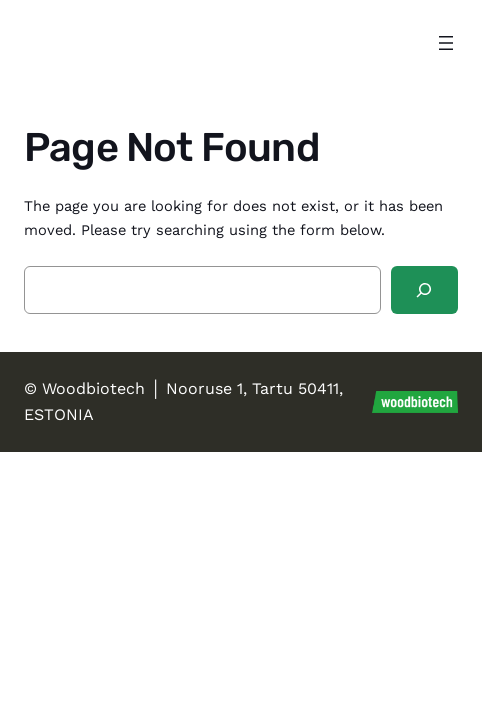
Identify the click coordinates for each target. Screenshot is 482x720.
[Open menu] (446, 43)
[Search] (424, 290)
